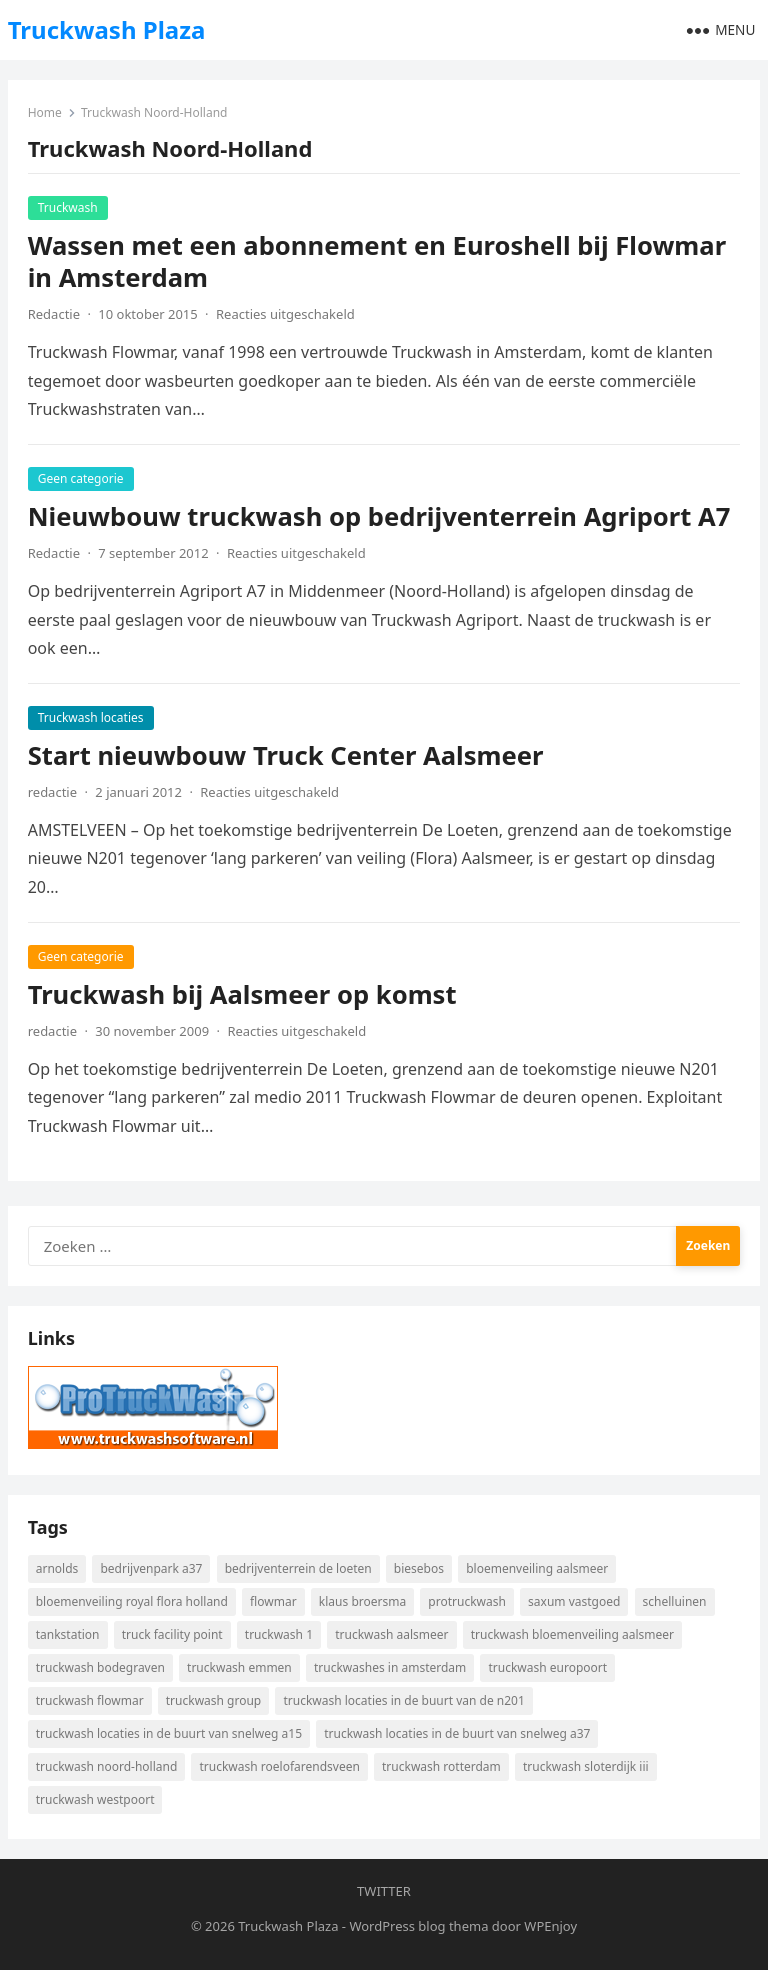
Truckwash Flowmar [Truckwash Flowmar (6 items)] (90, 1700)
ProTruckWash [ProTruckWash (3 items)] (467, 1601)
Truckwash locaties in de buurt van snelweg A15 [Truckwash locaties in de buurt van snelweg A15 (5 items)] (169, 1733)
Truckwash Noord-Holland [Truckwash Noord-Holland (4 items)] (107, 1766)
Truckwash (68, 207)
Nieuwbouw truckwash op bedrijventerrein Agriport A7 (379, 516)
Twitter (384, 1891)
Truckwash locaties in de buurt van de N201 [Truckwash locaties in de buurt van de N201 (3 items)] (403, 1700)
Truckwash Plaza (107, 29)
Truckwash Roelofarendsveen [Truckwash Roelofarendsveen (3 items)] (279, 1766)
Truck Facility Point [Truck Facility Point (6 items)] (172, 1634)
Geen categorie (81, 478)
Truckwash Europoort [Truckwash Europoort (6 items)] (547, 1667)
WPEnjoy (550, 1926)
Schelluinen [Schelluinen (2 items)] (675, 1601)
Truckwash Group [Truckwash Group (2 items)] (213, 1700)
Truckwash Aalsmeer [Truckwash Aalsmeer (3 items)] (391, 1634)
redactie (52, 792)
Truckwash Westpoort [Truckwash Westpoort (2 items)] (95, 1799)
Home (45, 112)
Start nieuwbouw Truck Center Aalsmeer (286, 755)
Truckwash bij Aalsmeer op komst (242, 994)
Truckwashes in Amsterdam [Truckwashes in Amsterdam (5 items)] (390, 1667)
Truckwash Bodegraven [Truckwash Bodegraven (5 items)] (100, 1667)
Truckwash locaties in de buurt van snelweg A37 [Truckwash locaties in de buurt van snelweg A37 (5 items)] (457, 1733)
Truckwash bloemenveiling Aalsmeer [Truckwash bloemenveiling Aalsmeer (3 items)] (572, 1634)
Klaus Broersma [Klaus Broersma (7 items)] (362, 1601)
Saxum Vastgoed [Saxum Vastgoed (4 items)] (574, 1601)
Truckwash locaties (91, 717)
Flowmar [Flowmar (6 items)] (273, 1601)
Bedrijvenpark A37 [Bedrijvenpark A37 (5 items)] (151, 1568)
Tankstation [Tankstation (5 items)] (68, 1634)
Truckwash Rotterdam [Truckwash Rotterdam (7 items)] (441, 1766)
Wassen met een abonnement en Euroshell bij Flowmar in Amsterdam (377, 261)
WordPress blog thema (418, 1926)
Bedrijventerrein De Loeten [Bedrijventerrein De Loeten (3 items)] (298, 1568)
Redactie (54, 314)
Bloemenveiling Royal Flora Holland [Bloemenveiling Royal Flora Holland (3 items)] (132, 1601)
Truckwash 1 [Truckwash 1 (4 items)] (279, 1634)
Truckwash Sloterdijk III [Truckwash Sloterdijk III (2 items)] (586, 1766)
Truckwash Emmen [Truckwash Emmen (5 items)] (239, 1667)
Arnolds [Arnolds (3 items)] (57, 1568)
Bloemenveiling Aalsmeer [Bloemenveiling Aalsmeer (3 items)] (537, 1568)
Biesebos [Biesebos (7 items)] (419, 1568)
